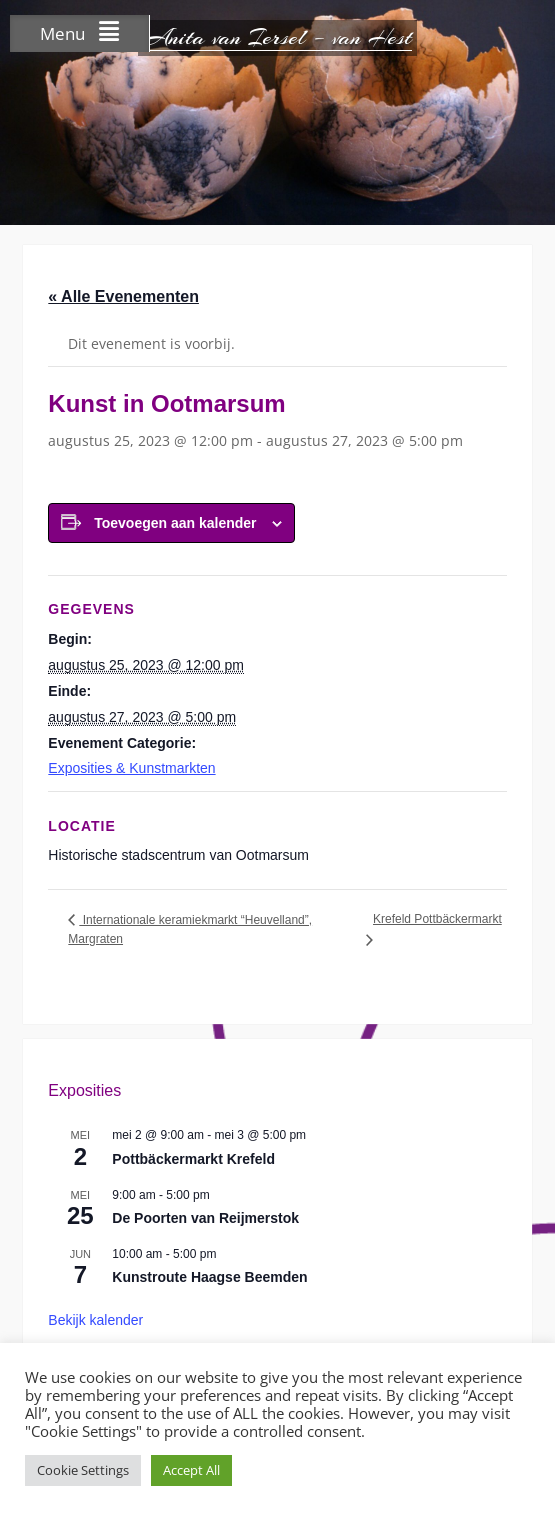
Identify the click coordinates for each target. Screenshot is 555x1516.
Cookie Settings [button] (83, 1470)
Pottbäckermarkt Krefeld (193, 1159)
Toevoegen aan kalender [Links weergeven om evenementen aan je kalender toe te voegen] (175, 523)
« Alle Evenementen (123, 296)
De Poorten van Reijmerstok (205, 1218)
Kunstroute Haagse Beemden (209, 1277)
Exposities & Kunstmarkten (131, 768)
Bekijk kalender (95, 1320)
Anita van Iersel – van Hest (277, 37)
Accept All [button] (191, 1470)
